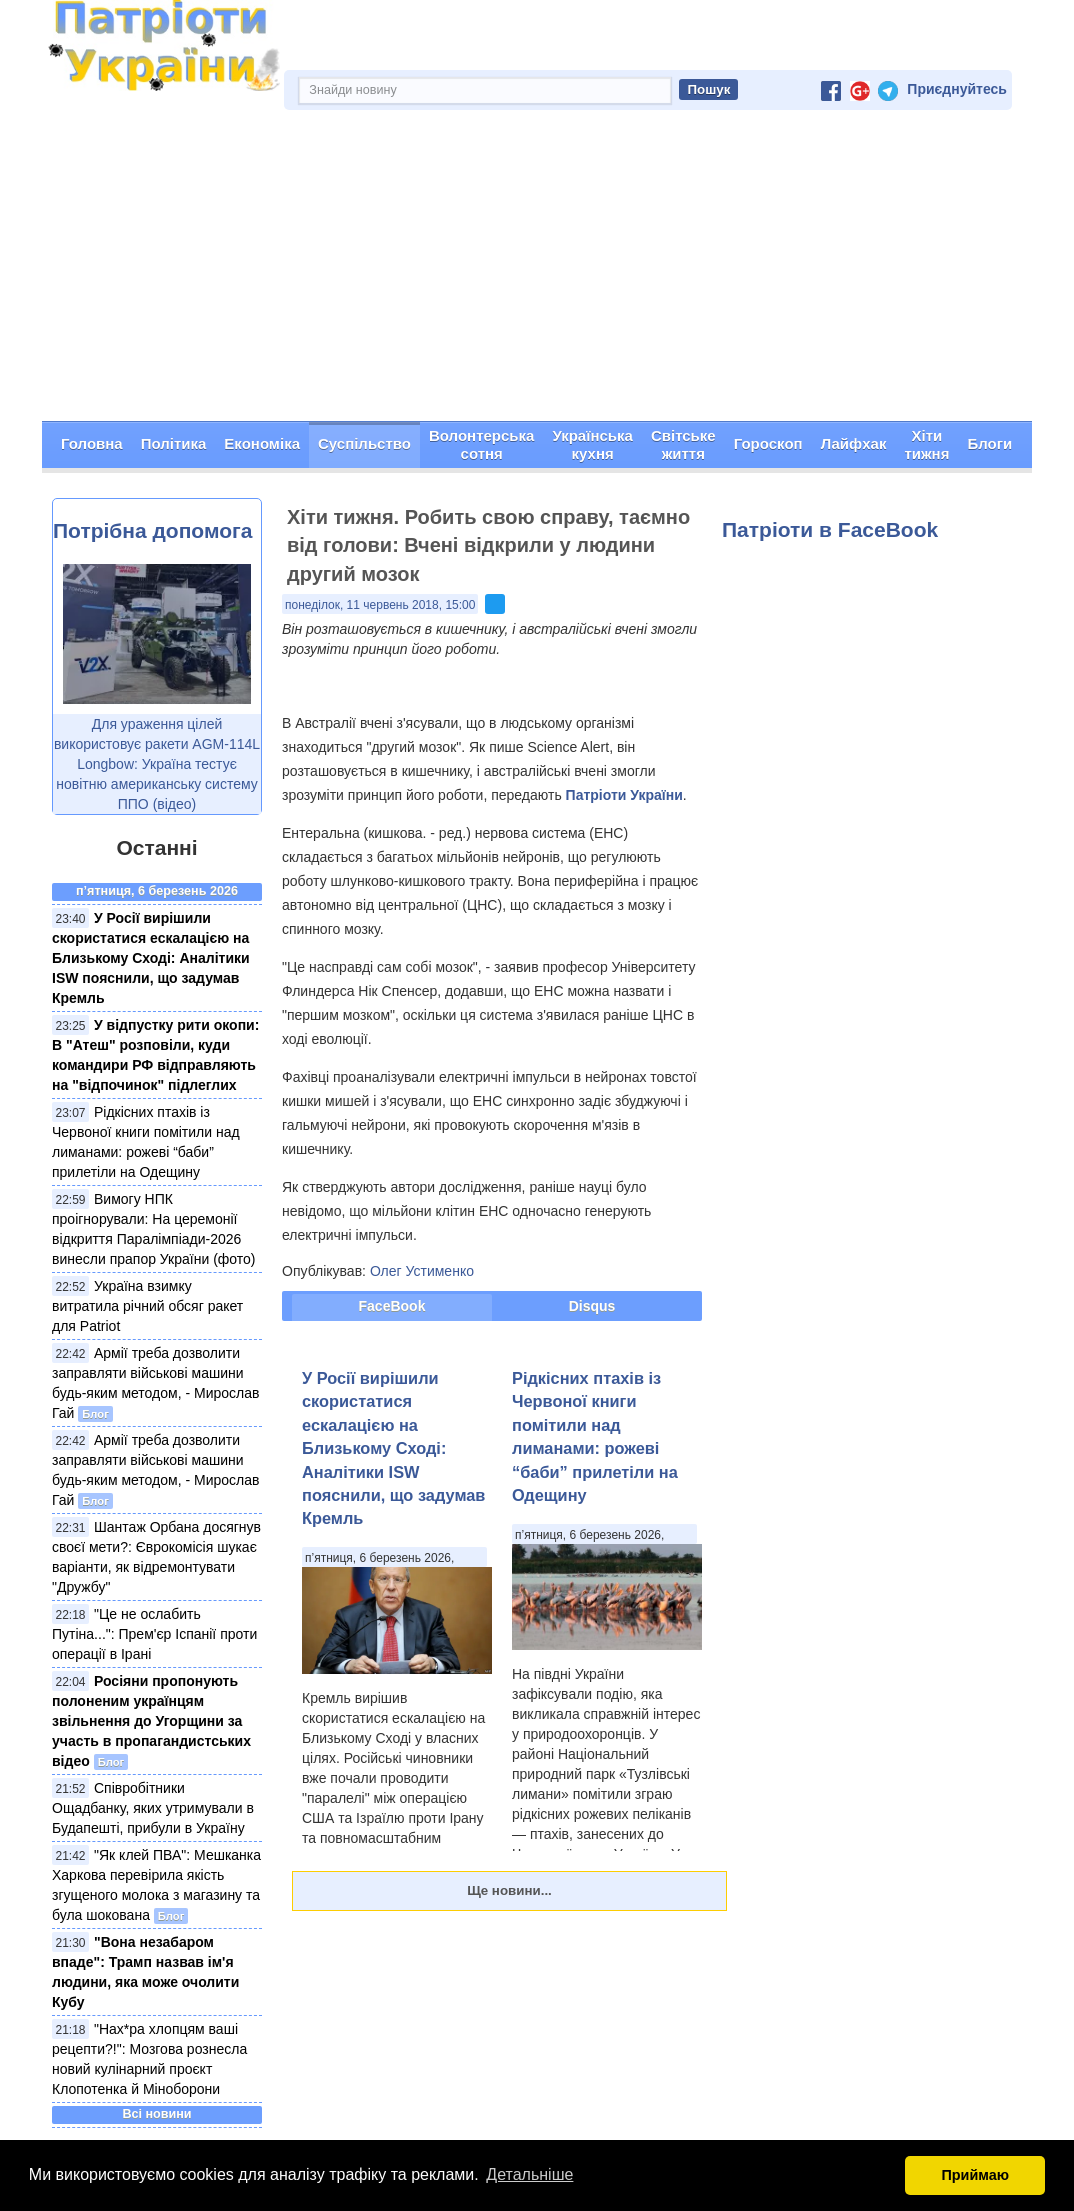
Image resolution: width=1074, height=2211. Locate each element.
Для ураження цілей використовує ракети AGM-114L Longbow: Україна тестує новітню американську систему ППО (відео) (157, 765)
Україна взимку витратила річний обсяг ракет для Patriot (147, 1306)
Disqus (592, 1306)
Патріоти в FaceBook (830, 530)
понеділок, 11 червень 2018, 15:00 (380, 605)
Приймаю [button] (975, 2175)
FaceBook (392, 1306)
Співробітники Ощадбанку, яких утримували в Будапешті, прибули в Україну (153, 1808)
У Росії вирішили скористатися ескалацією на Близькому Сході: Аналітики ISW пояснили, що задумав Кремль (151, 958)
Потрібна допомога (152, 531)
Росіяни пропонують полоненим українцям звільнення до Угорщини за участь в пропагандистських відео (151, 1721)
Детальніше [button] (529, 2174)
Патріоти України (624, 795)
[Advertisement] (537, 272)
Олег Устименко (422, 1271)
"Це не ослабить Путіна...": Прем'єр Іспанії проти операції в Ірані (154, 1634)
